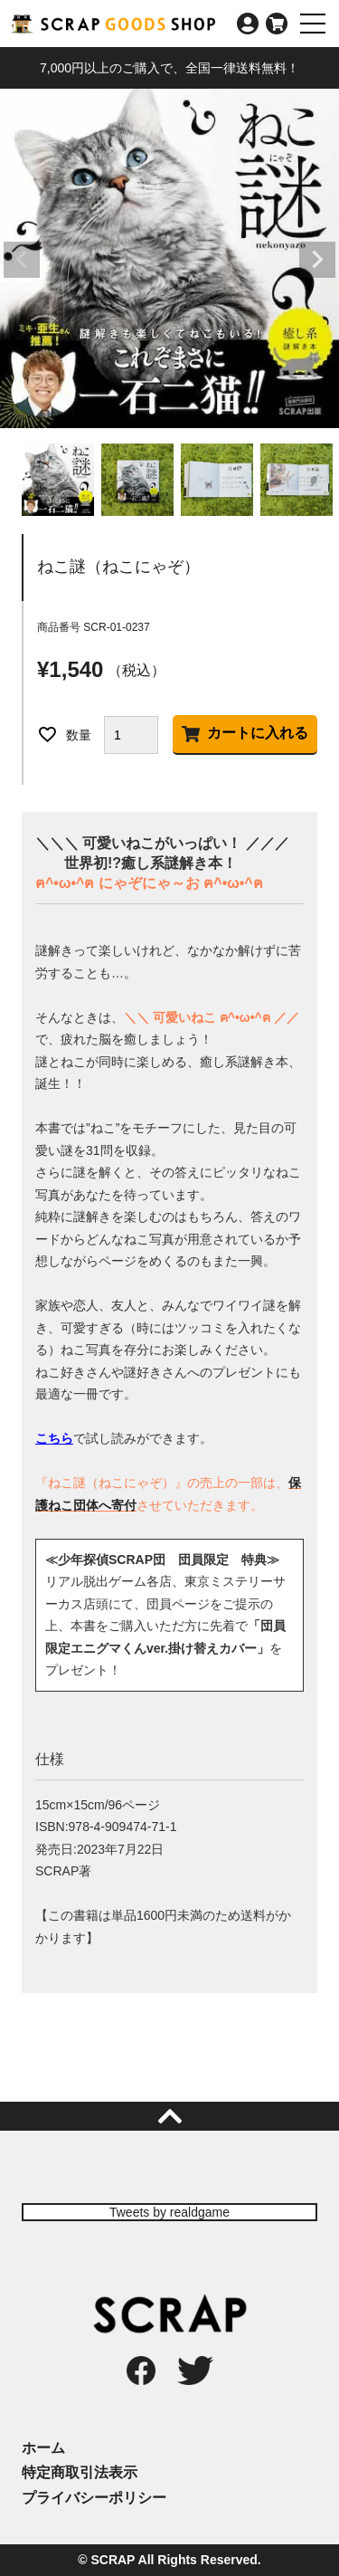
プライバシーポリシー (94, 2497)
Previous (22, 260)
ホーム (43, 2448)
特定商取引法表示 (79, 2472)
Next (317, 260)
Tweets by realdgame (169, 2212)
